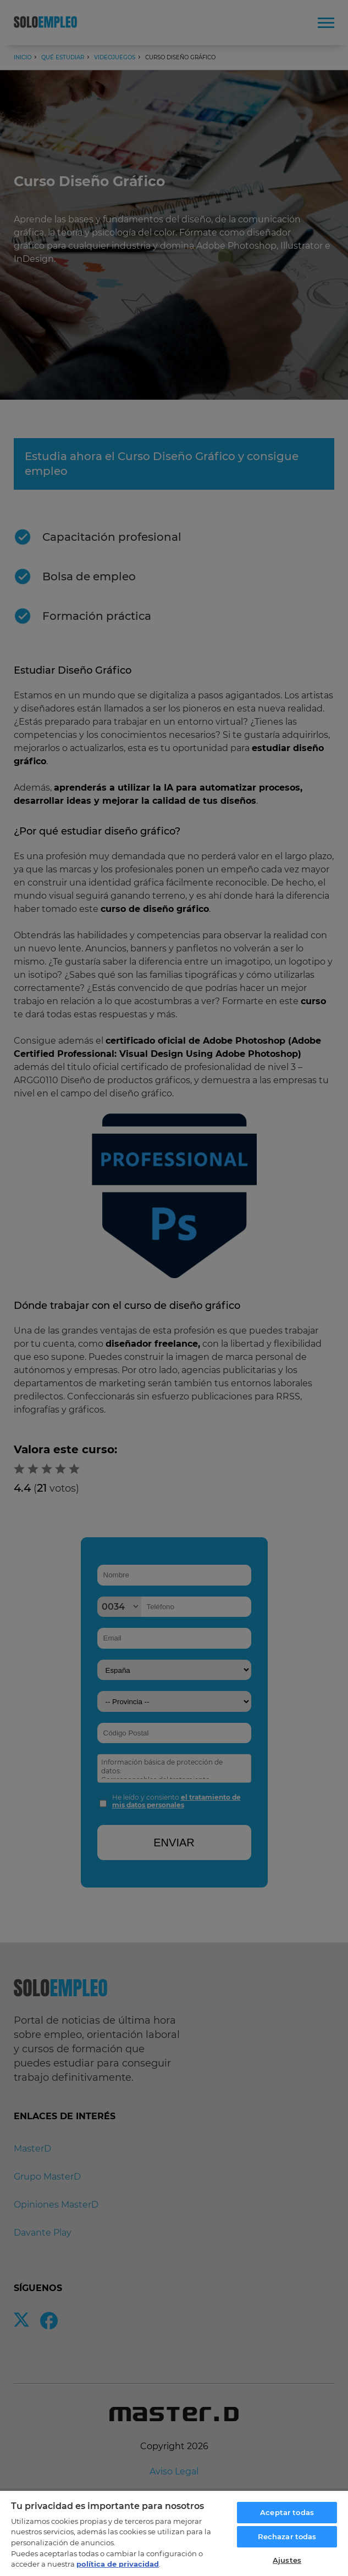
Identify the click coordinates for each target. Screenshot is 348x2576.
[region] (174, 2533)
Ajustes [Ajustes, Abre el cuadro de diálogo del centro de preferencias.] (287, 2560)
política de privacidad (117, 2564)
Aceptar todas (287, 2512)
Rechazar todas (287, 2536)
